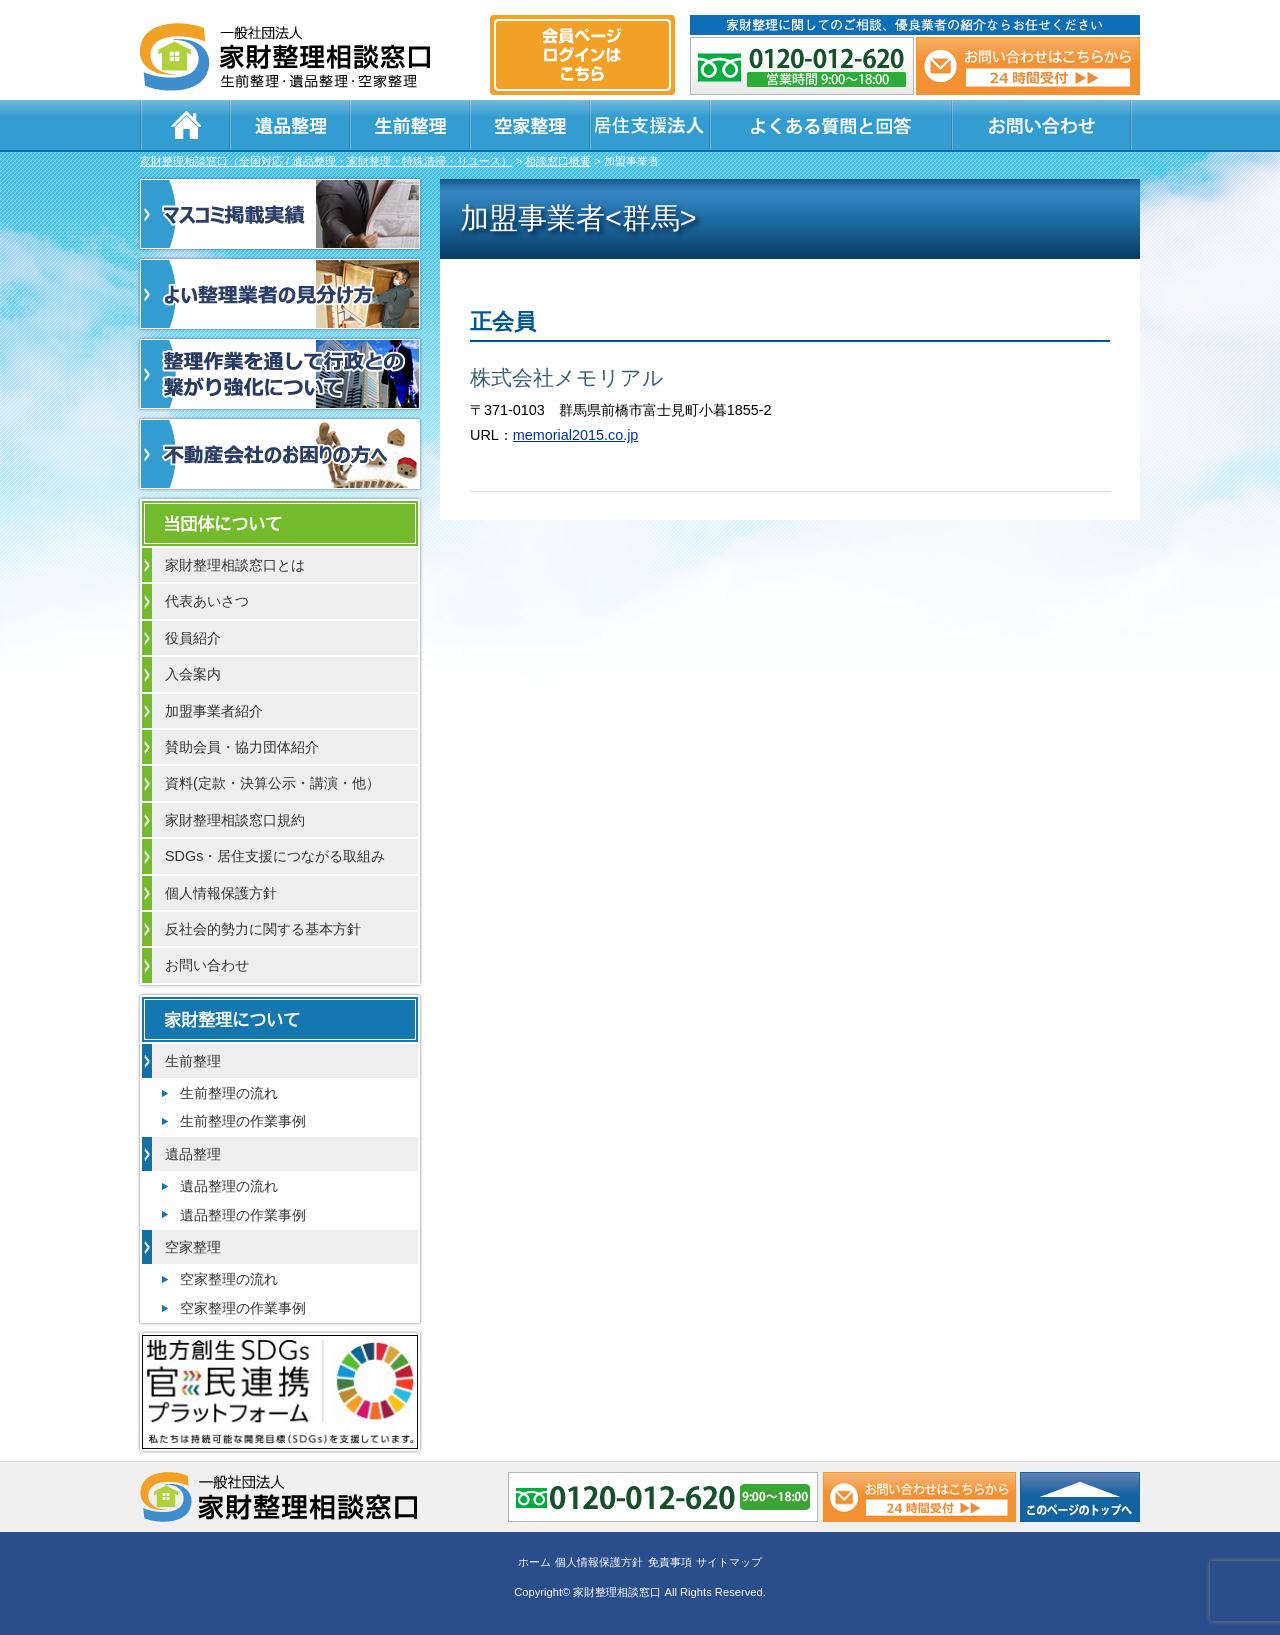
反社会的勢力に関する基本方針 (263, 929)
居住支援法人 (650, 125)
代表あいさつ (207, 601)
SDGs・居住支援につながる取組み (275, 856)
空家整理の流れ (229, 1279)
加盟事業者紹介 (214, 711)
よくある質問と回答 (831, 125)
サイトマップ (729, 1562)
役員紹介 (193, 638)
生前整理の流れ (229, 1093)
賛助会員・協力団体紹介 (242, 747)
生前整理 (410, 125)
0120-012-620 (802, 66)
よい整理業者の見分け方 (280, 294)
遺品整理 (290, 125)
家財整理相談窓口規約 (235, 820)
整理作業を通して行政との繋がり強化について (280, 374)
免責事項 (670, 1562)
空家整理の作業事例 (243, 1308)
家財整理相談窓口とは (235, 565)
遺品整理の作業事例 (243, 1215)
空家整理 (530, 125)
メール (1028, 66)
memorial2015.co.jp (576, 435)
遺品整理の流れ (229, 1186)
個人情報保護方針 (221, 893)
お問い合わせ (1042, 125)
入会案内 (193, 674)
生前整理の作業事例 (243, 1121)
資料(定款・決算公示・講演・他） (272, 783)
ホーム (185, 125)
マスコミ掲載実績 (280, 214)
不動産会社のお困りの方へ (280, 454)
